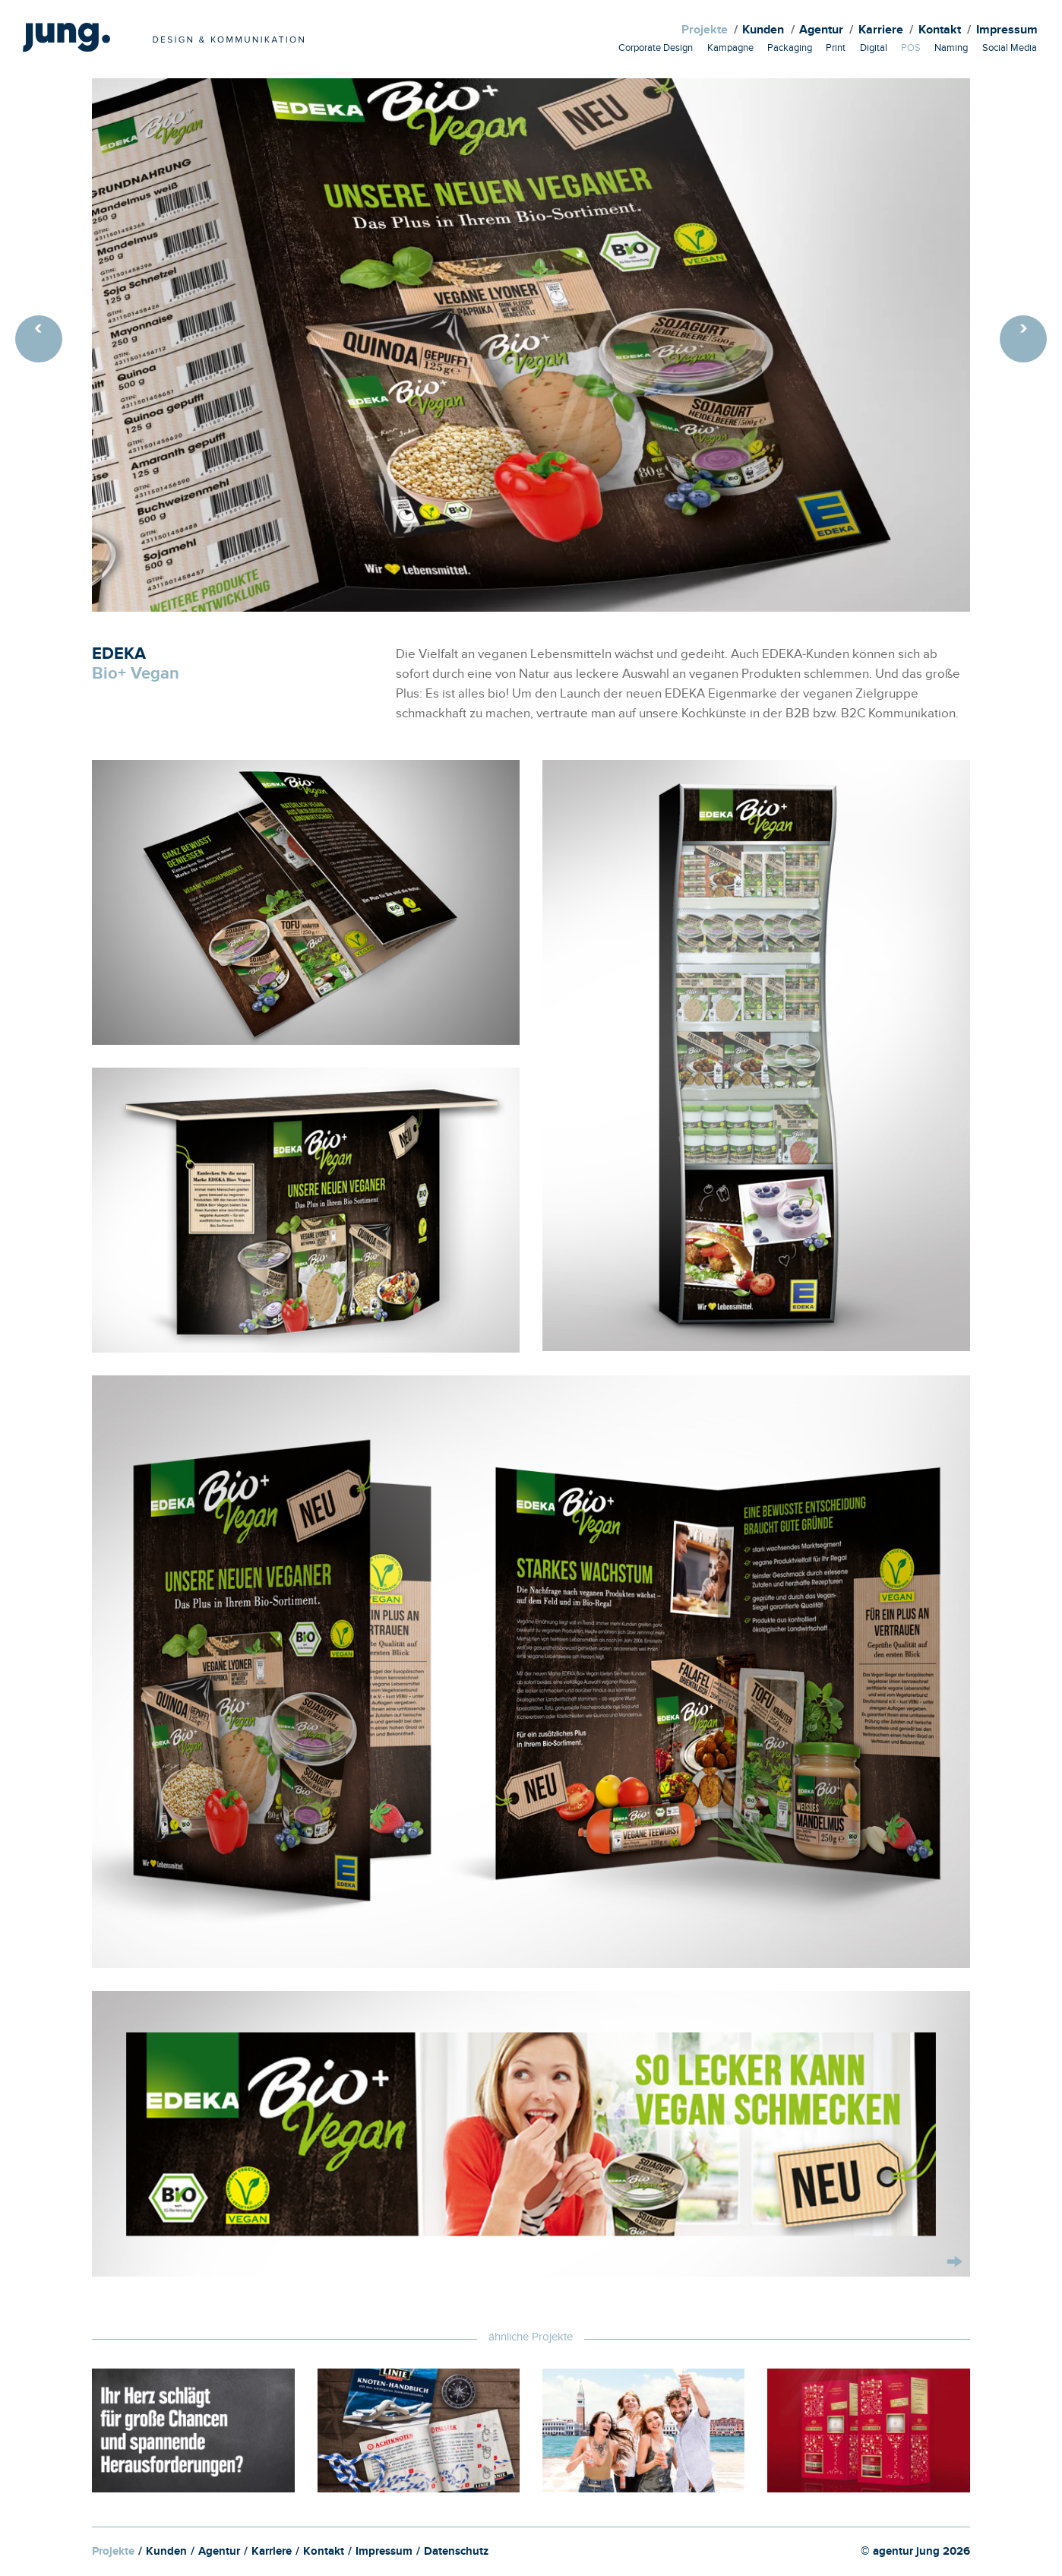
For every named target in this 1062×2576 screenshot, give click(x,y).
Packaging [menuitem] (789, 49)
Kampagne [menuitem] (730, 49)
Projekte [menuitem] (704, 32)
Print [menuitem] (835, 49)
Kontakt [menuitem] (939, 32)
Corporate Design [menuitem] (655, 49)
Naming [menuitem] (951, 49)
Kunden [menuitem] (763, 32)
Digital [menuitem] (873, 49)
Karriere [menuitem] (880, 32)
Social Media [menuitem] (1009, 49)
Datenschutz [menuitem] (456, 2553)
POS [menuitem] (911, 49)
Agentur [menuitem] (821, 32)
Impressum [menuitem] (1007, 32)
